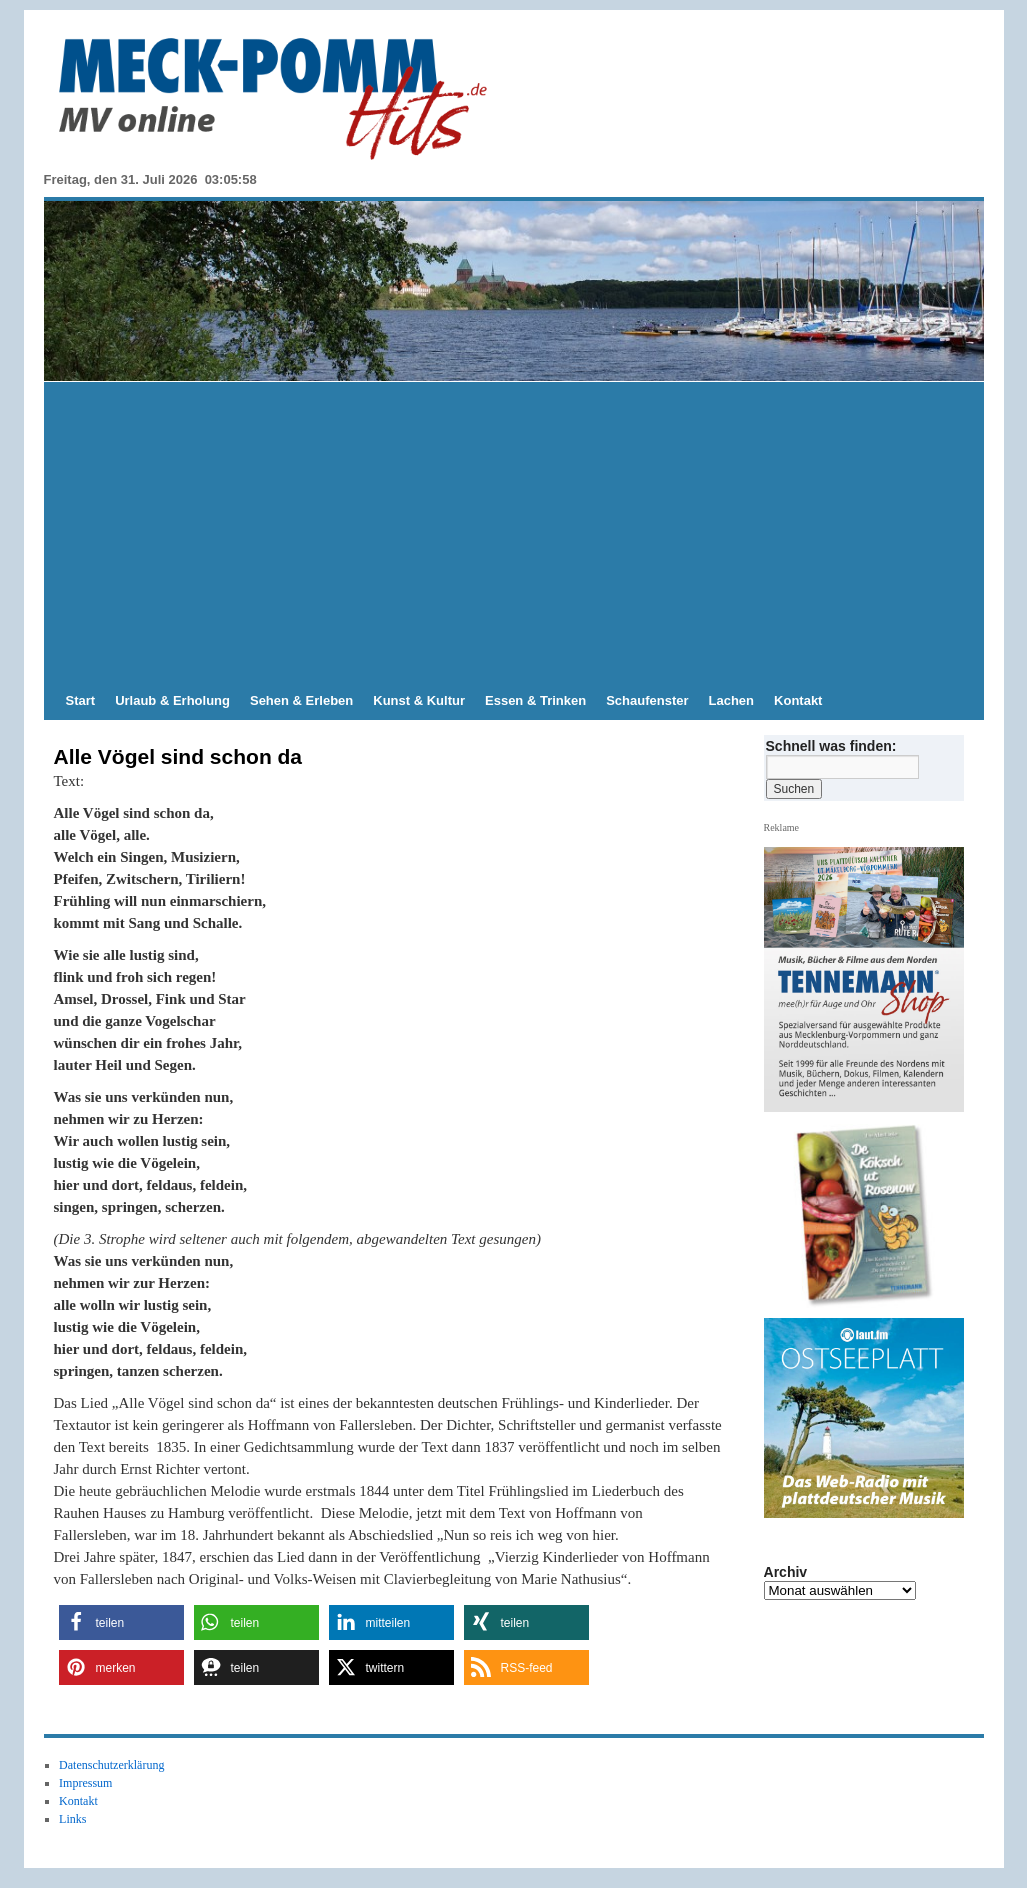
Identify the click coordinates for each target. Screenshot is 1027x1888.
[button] (121, 1622)
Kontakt (798, 700)
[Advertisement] (514, 532)
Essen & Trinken (535, 700)
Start (81, 700)
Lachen (732, 700)
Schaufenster (647, 700)
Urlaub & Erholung (172, 700)
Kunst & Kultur (419, 700)
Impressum (85, 1783)
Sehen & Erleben (301, 700)
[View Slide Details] (871, 1216)
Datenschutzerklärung (111, 1765)
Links (72, 1819)
